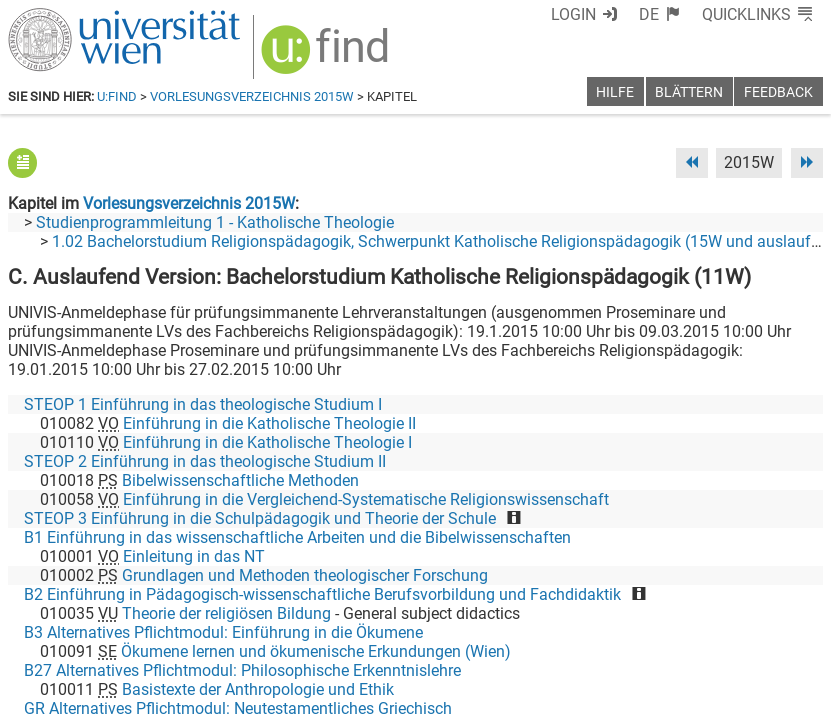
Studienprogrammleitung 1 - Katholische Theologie (215, 222)
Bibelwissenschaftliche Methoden (240, 480)
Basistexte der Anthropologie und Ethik (258, 689)
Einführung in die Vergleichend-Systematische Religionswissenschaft (366, 499)
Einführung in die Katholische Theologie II (269, 423)
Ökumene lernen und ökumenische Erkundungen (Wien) (316, 651)
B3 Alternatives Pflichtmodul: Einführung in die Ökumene (223, 632)
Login (573, 14)
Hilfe (615, 92)
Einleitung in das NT (194, 556)
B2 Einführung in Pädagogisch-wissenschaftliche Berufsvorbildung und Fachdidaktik (322, 594)
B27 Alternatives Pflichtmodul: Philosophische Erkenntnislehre (242, 670)
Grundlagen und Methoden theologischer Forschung (305, 575)
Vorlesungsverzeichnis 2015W (252, 96)
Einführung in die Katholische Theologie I (267, 442)
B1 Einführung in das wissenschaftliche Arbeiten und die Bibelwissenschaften (297, 537)
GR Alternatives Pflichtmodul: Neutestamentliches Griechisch (238, 708)
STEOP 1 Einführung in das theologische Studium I (203, 404)
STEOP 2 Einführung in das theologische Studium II (205, 461)
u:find (117, 96)
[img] (327, 56)
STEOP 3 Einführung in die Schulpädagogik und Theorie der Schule (260, 518)
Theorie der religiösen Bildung (226, 613)
